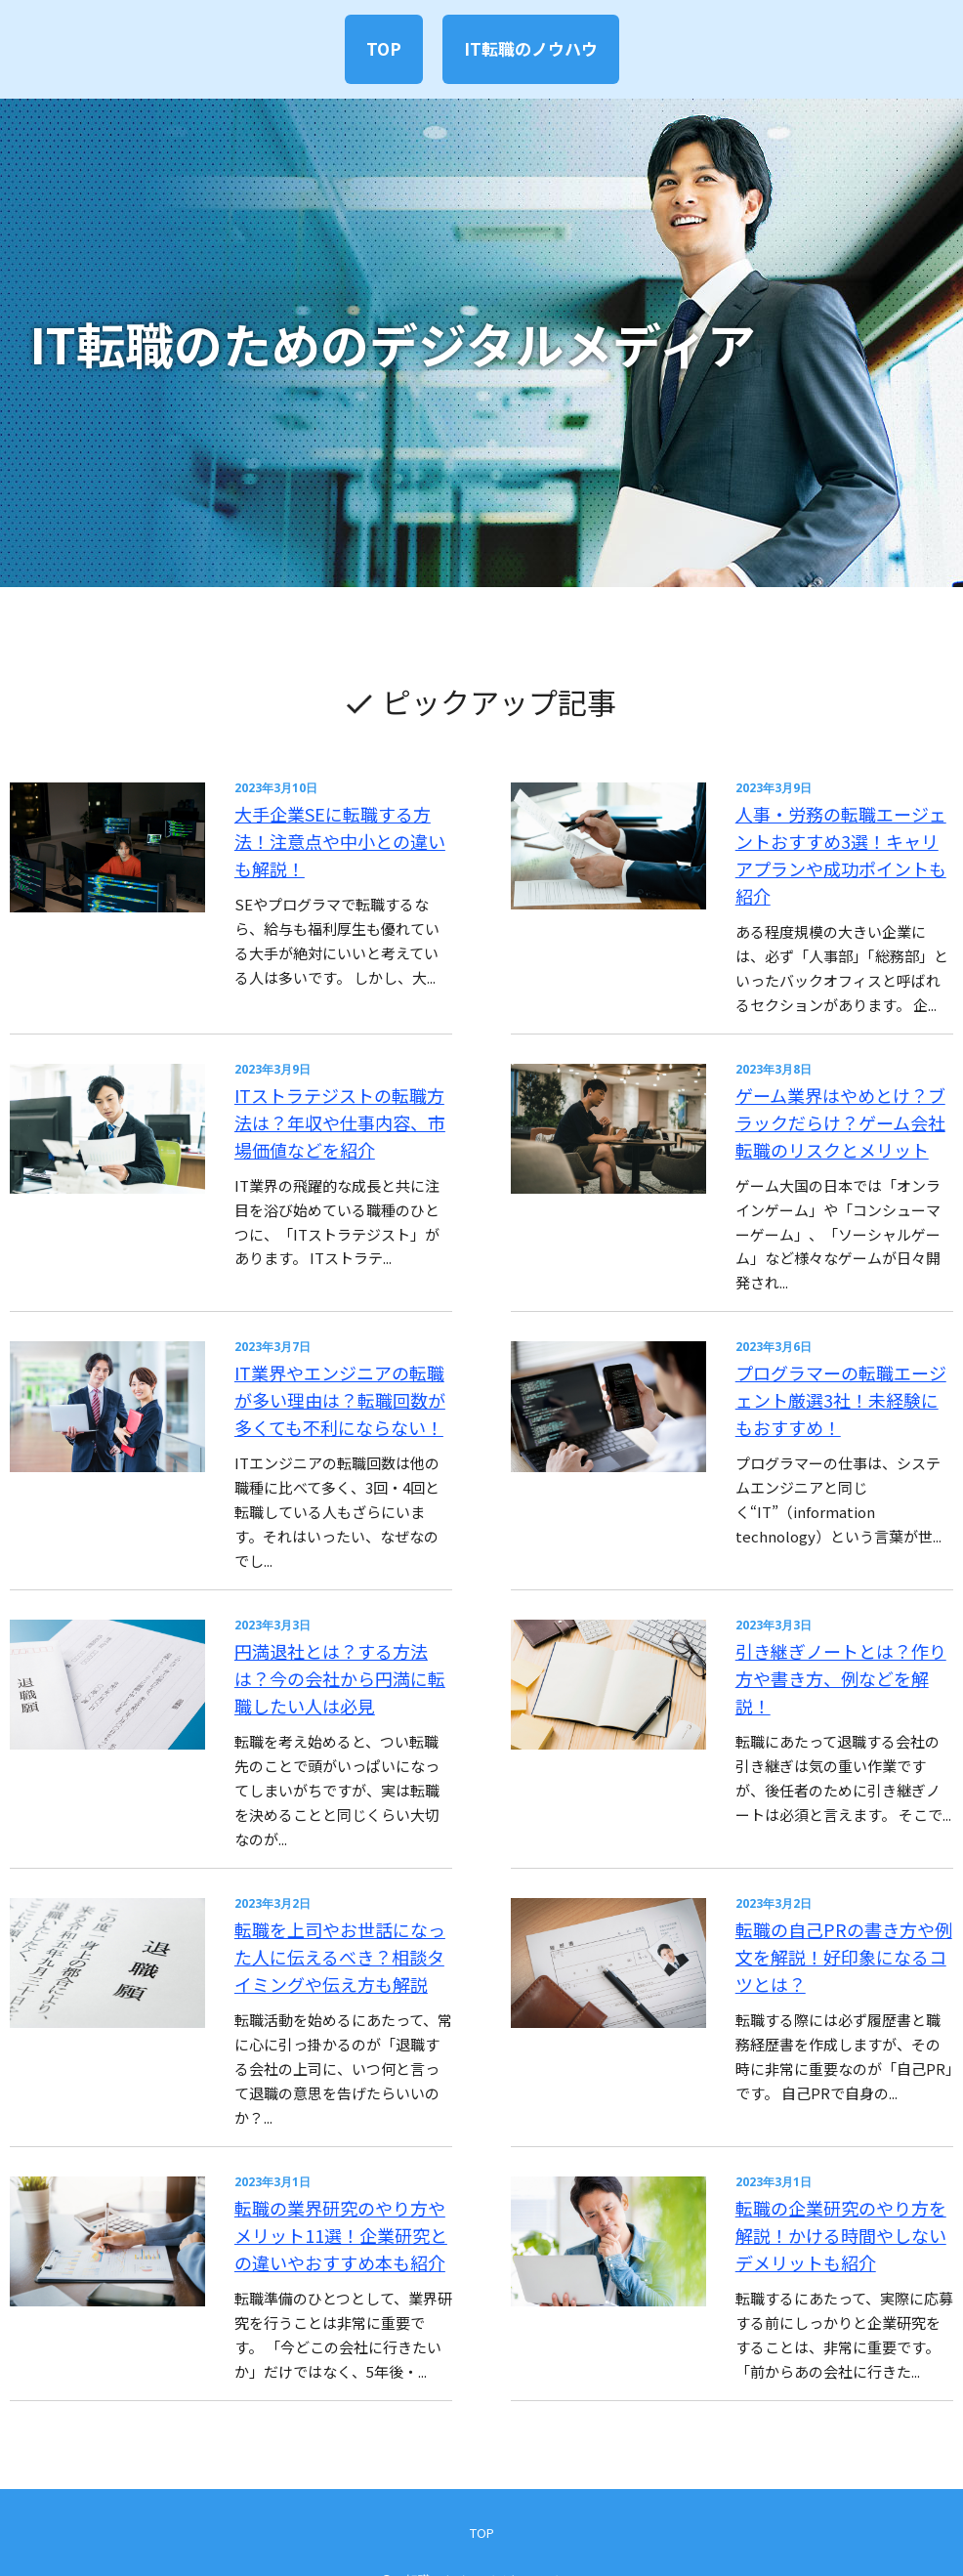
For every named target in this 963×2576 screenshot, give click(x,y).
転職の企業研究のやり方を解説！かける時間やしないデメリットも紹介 (837, 2175)
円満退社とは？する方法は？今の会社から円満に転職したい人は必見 (350, 1639)
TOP (377, 48)
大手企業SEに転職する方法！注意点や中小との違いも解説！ (350, 824)
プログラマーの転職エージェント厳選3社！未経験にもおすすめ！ (837, 1372)
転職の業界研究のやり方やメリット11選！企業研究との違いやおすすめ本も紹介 (350, 2175)
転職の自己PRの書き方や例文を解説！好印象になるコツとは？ (831, 1907)
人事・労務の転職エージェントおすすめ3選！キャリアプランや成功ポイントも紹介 (837, 836)
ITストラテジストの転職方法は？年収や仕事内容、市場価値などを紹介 (350, 1104)
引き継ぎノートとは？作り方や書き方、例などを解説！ (837, 1627)
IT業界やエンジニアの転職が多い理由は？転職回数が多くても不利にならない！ (350, 1372)
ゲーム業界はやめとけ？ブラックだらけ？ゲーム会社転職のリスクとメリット (836, 1104)
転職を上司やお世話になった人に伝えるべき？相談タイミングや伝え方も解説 (350, 1907)
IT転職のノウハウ (537, 48)
